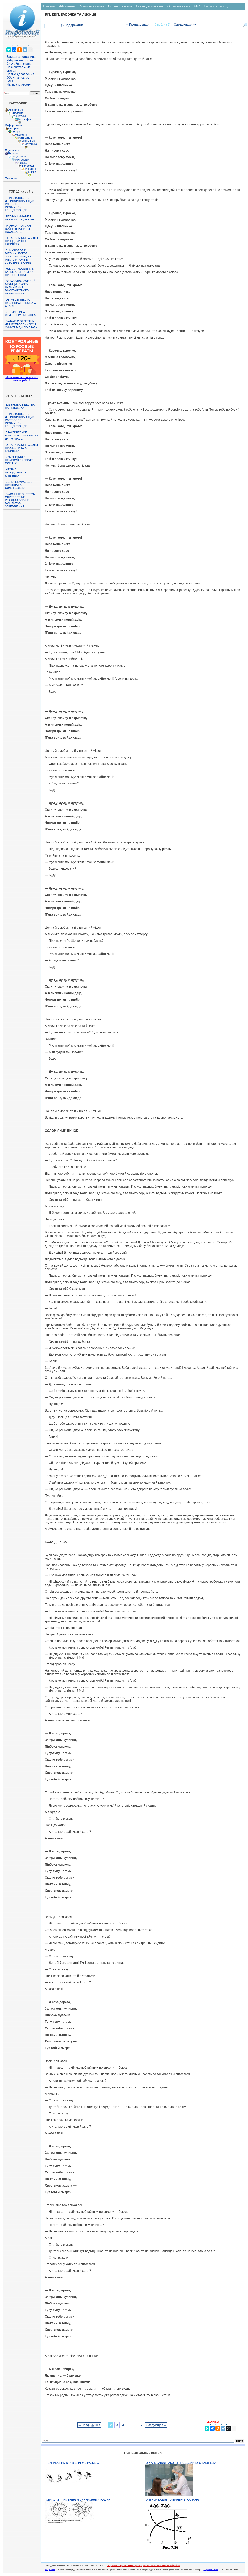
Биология (17, 112)
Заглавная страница (21, 56)
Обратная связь (18, 77)
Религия (13, 153)
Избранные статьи (20, 60)
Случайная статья (19, 63)
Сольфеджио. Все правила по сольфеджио (18, 484)
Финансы (30, 168)
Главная (49, 6)
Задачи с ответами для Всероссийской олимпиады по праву (21, 324)
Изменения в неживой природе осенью (19, 460)
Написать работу (19, 84)
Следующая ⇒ (185, 24)
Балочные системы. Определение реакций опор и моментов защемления (20, 500)
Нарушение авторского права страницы (124, 2565)
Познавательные (120, 6)
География (25, 119)
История (13, 128)
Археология (15, 109)
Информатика (13, 125)
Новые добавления (20, 74)
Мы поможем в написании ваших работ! (21, 379)
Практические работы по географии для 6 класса (21, 435)
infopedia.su (50, 2569)
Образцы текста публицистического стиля (20, 302)
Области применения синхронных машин (78, 2499)
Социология (19, 156)
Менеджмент (29, 140)
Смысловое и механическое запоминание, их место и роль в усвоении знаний (18, 256)
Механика (31, 143)
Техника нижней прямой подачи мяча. (21, 218)
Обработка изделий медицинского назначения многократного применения (20, 287)
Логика (16, 131)
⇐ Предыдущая (137, 24)
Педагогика (12, 150)
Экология (11, 178)
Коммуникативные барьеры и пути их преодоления (19, 272)
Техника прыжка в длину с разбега (72, 2462)
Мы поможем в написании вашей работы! (161, 2565)
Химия (32, 171)
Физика (22, 162)
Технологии (22, 159)
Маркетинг (21, 134)
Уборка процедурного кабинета (16, 472)
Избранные (67, 6)
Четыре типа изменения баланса (20, 313)
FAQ (10, 81)
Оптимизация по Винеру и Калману (173, 2499)
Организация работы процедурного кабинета (21, 241)
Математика (25, 137)
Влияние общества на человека (20, 406)
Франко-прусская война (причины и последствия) (19, 228)
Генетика (20, 116)
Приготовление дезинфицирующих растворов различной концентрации (19, 204)
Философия (28, 165)
